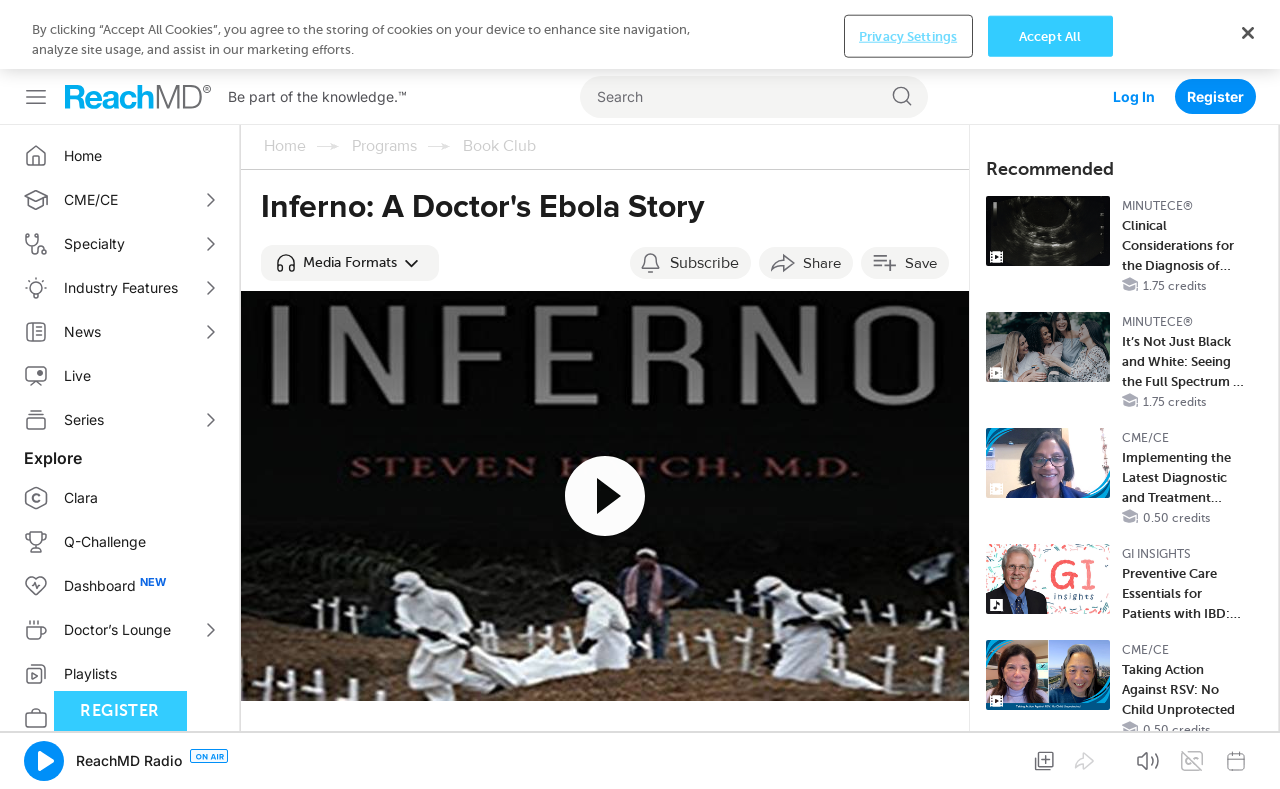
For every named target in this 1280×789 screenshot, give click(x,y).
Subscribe (704, 263)
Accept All (1050, 35)
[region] (640, 34)
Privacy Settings (908, 35)
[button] (350, 263)
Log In (1134, 96)
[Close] (1248, 33)
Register (1215, 96)
